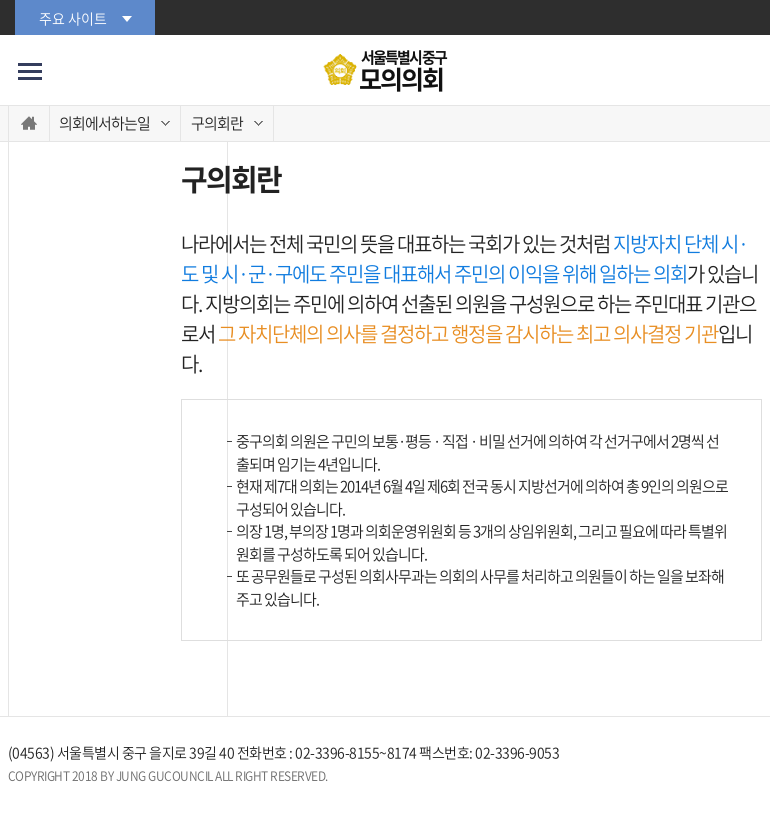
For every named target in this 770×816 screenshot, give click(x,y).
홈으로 (29, 123)
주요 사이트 (73, 18)
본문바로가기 (0, 0)
